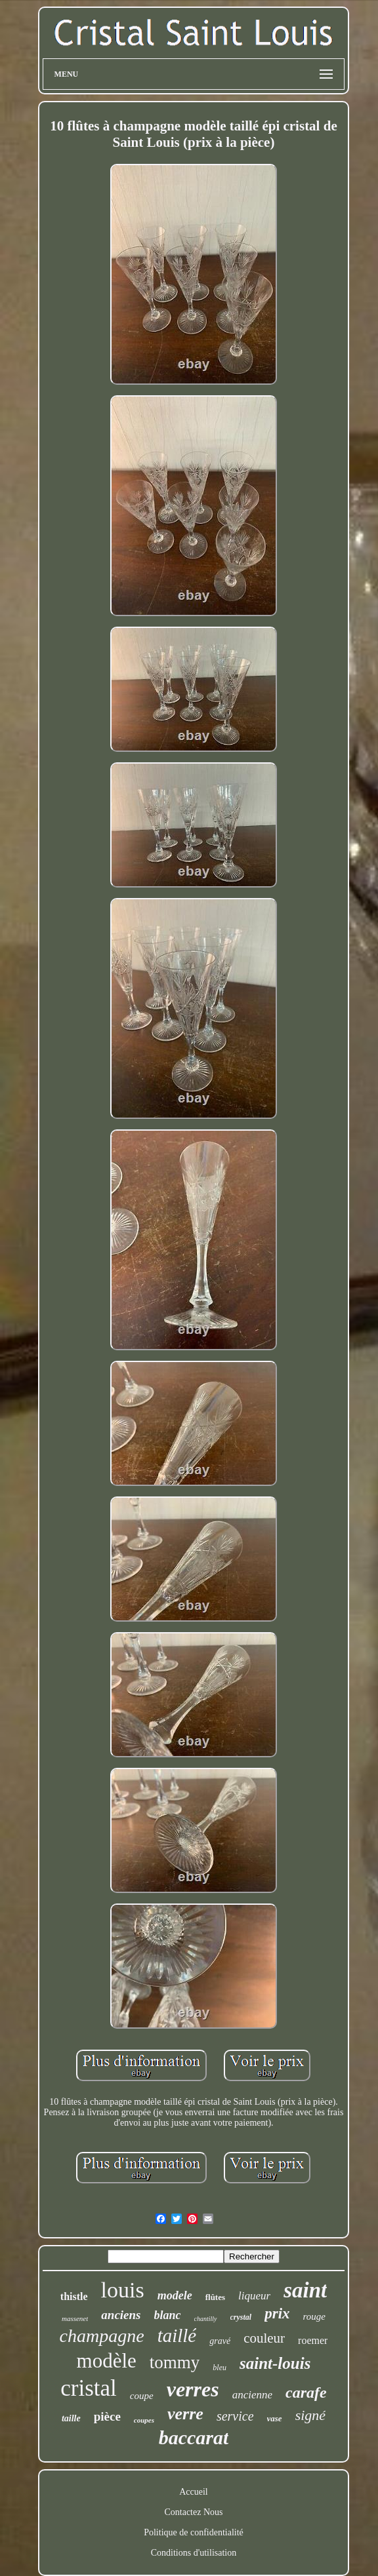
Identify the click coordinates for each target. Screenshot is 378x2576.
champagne (102, 2336)
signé (310, 2415)
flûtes (215, 2297)
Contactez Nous (193, 2512)
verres (193, 2389)
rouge (314, 2316)
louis (122, 2290)
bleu (219, 2367)
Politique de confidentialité (193, 2532)
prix (276, 2313)
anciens (120, 2315)
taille (71, 2418)
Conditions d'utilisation (193, 2553)
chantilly (205, 2318)
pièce (107, 2416)
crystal (241, 2317)
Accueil (193, 2492)
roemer (312, 2340)
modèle (106, 2360)
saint (305, 2290)
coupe (142, 2396)
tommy (175, 2362)
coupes (144, 2420)
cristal (88, 2388)
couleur (264, 2338)
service (235, 2416)
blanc (167, 2315)
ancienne (252, 2395)
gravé (219, 2341)
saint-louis (275, 2363)
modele (175, 2295)
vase (274, 2418)
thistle (74, 2296)
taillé (177, 2335)
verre (185, 2413)
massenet (75, 2318)
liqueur (254, 2296)
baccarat (194, 2437)
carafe (306, 2392)
